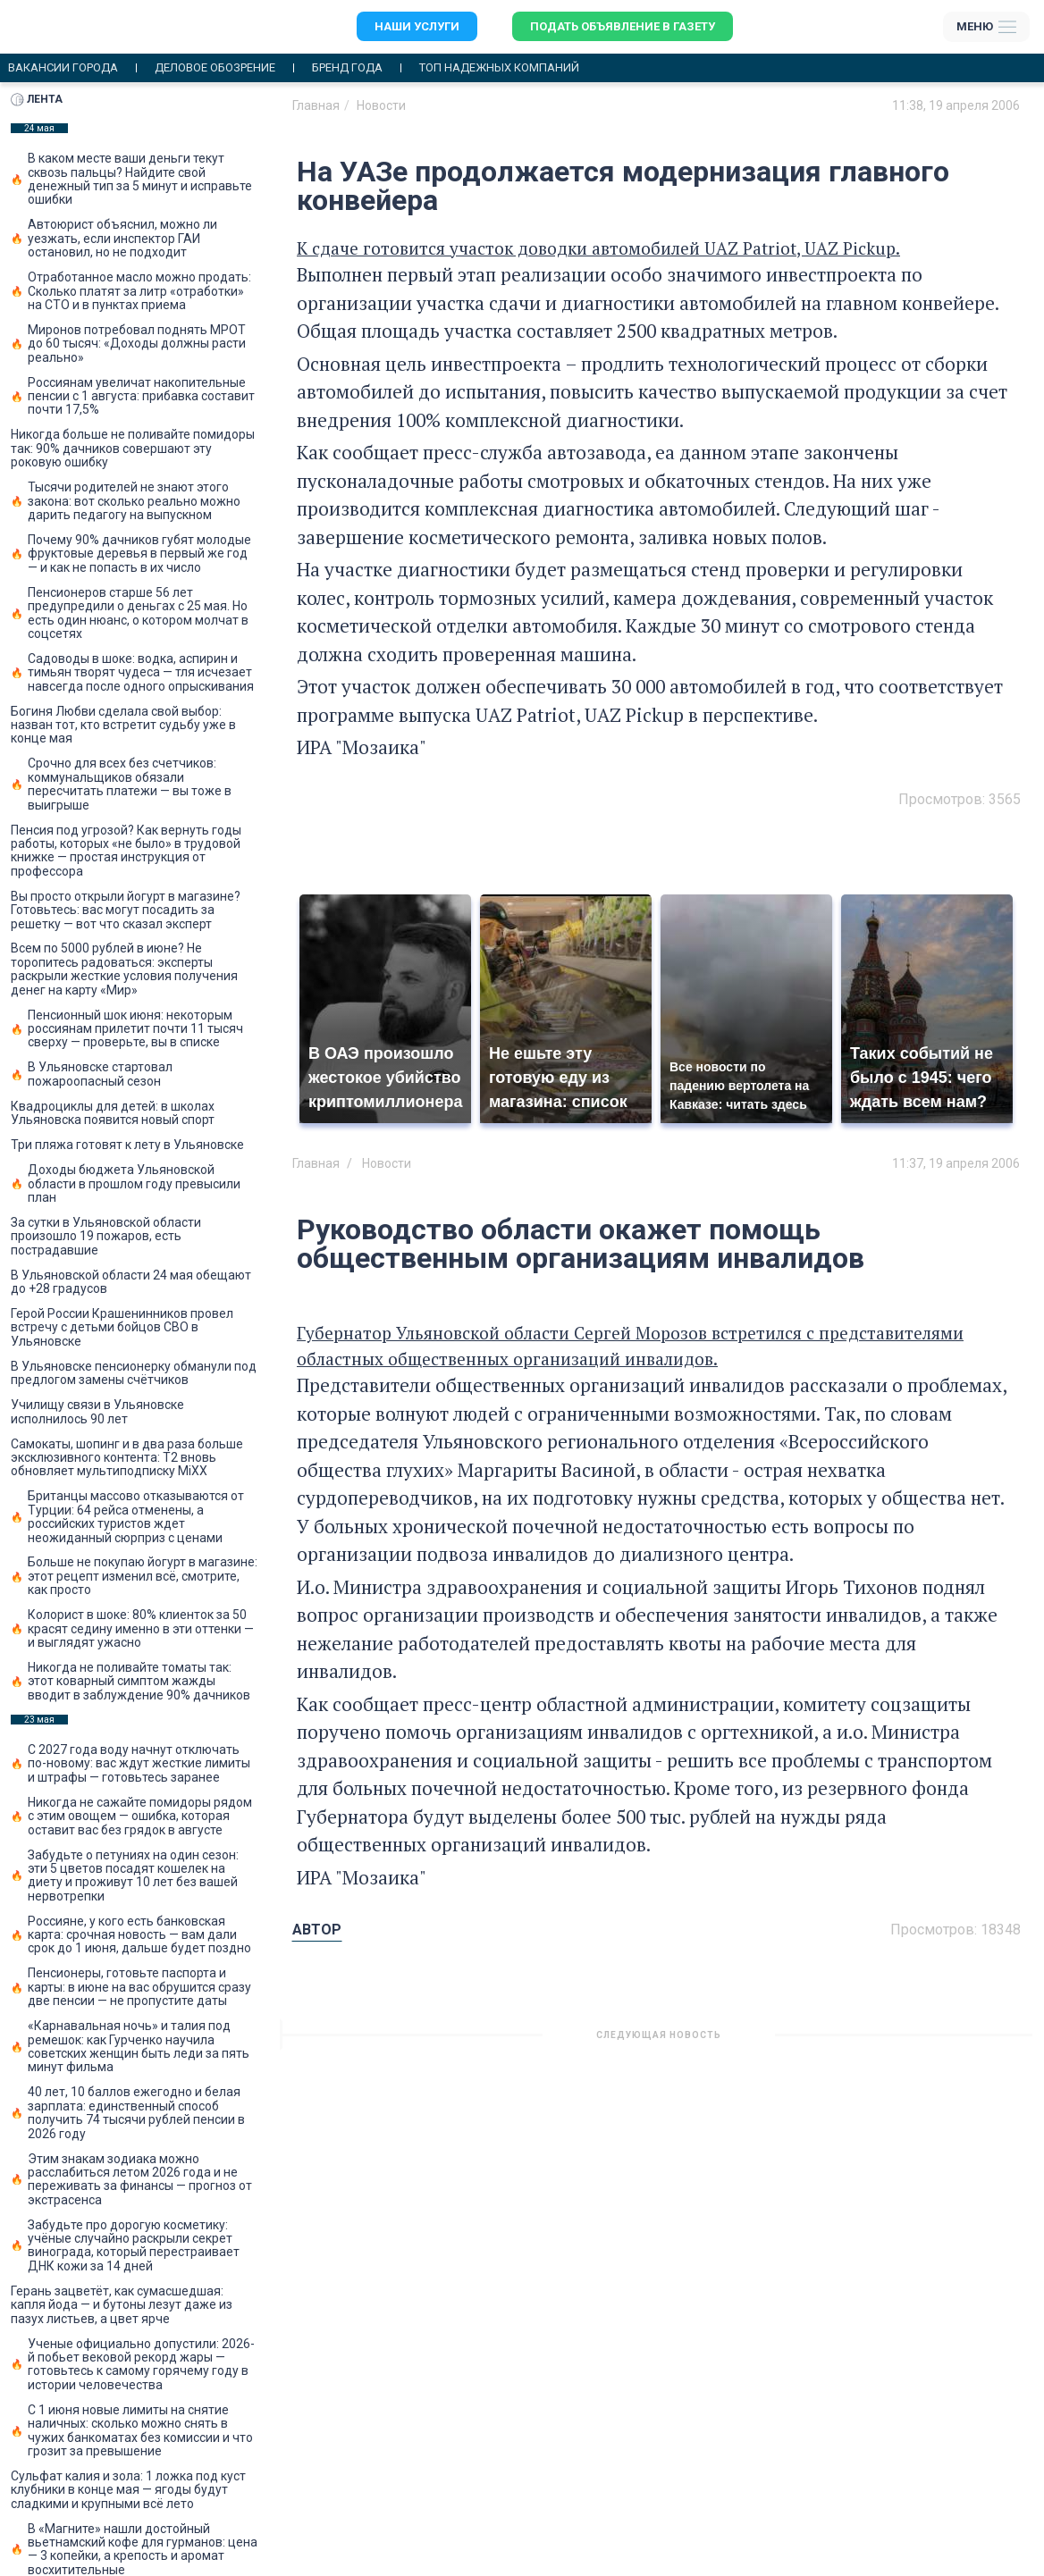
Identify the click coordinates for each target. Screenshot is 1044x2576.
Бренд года (347, 68)
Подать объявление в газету (622, 26)
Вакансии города (63, 68)
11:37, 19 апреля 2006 (956, 1163)
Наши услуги (417, 26)
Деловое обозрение (215, 68)
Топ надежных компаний (499, 68)
